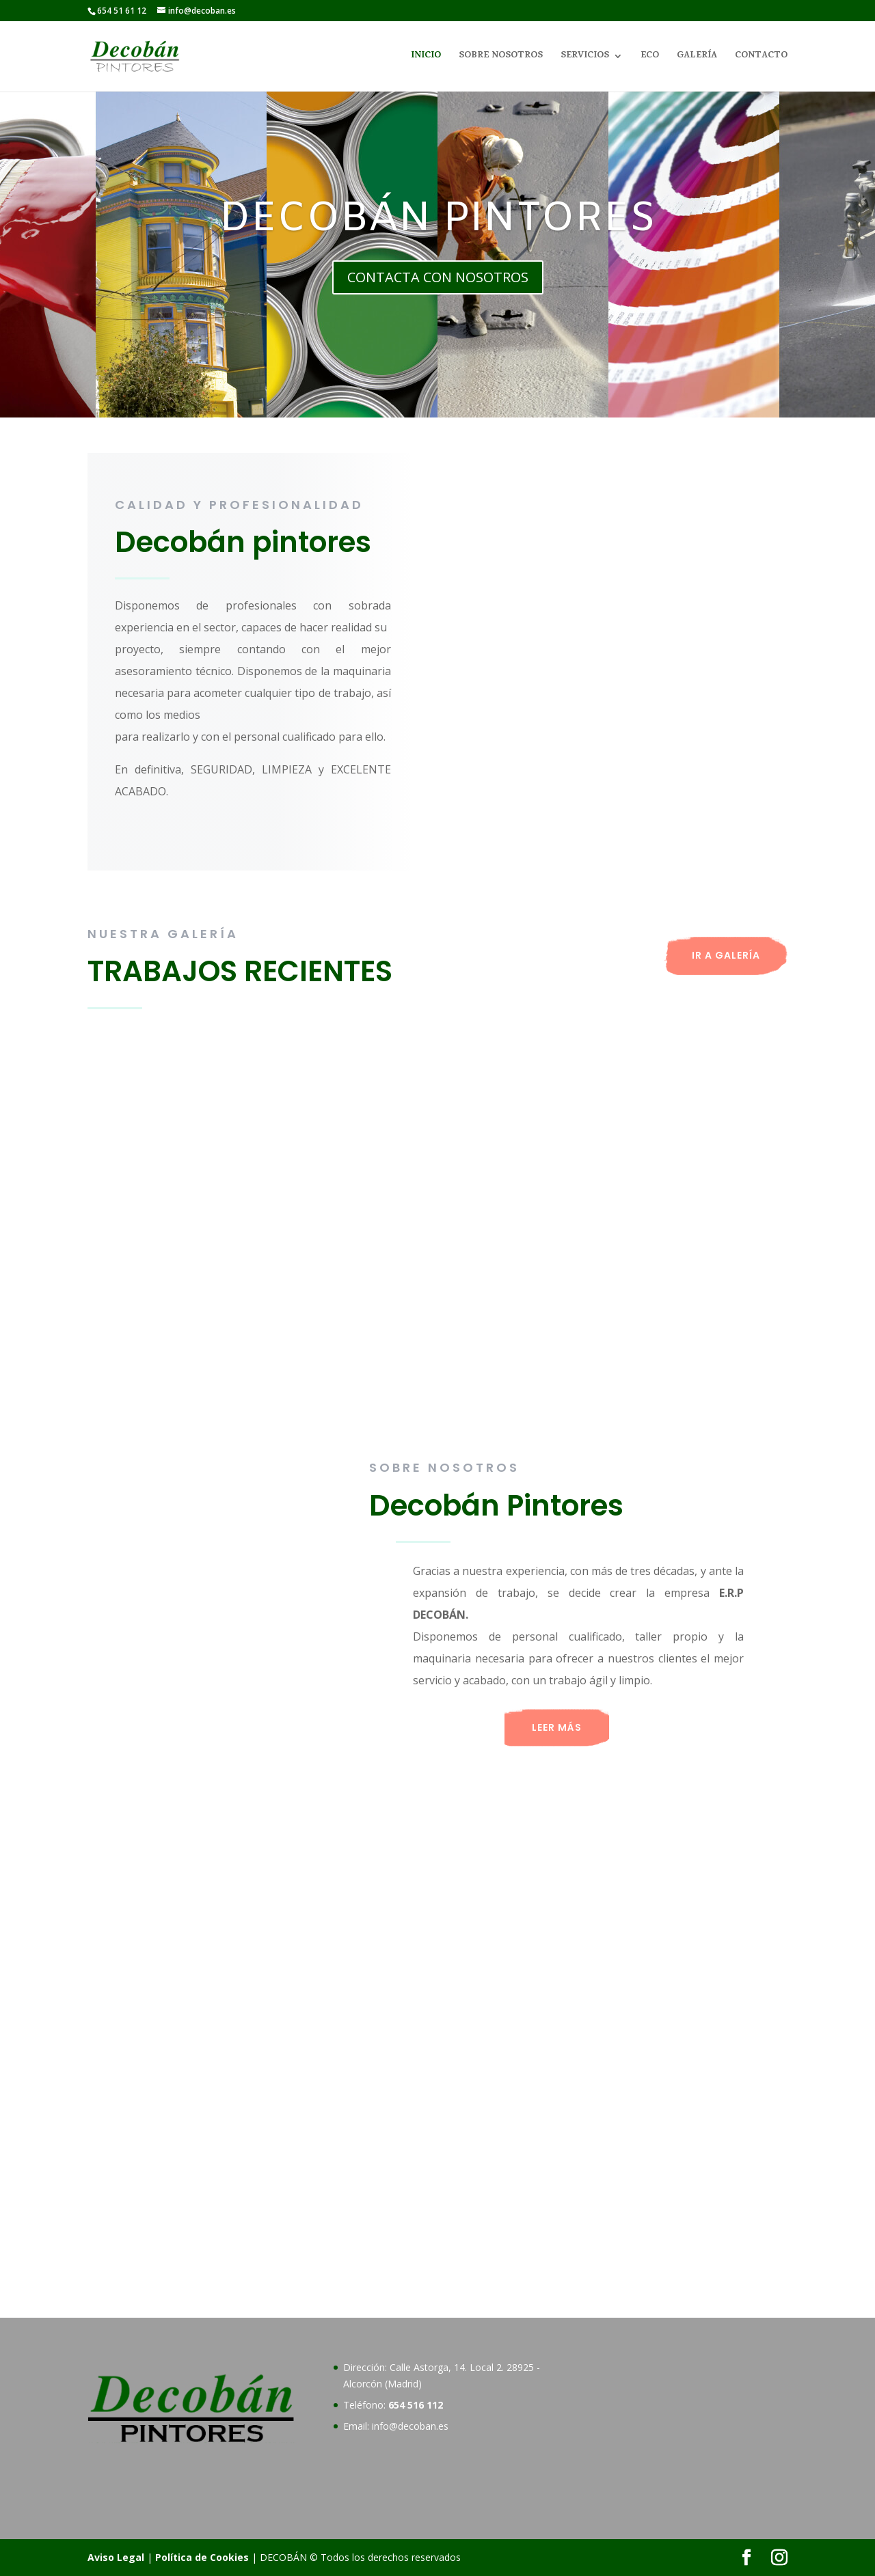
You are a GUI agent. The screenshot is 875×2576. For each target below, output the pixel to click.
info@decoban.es (410, 2426)
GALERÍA (697, 57)
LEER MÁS (557, 1727)
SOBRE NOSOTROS (501, 57)
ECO (650, 57)
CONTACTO (761, 57)
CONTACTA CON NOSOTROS (437, 277)
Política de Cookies (202, 2557)
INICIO (426, 57)
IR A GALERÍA (726, 955)
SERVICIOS (585, 57)
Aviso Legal (116, 2557)
